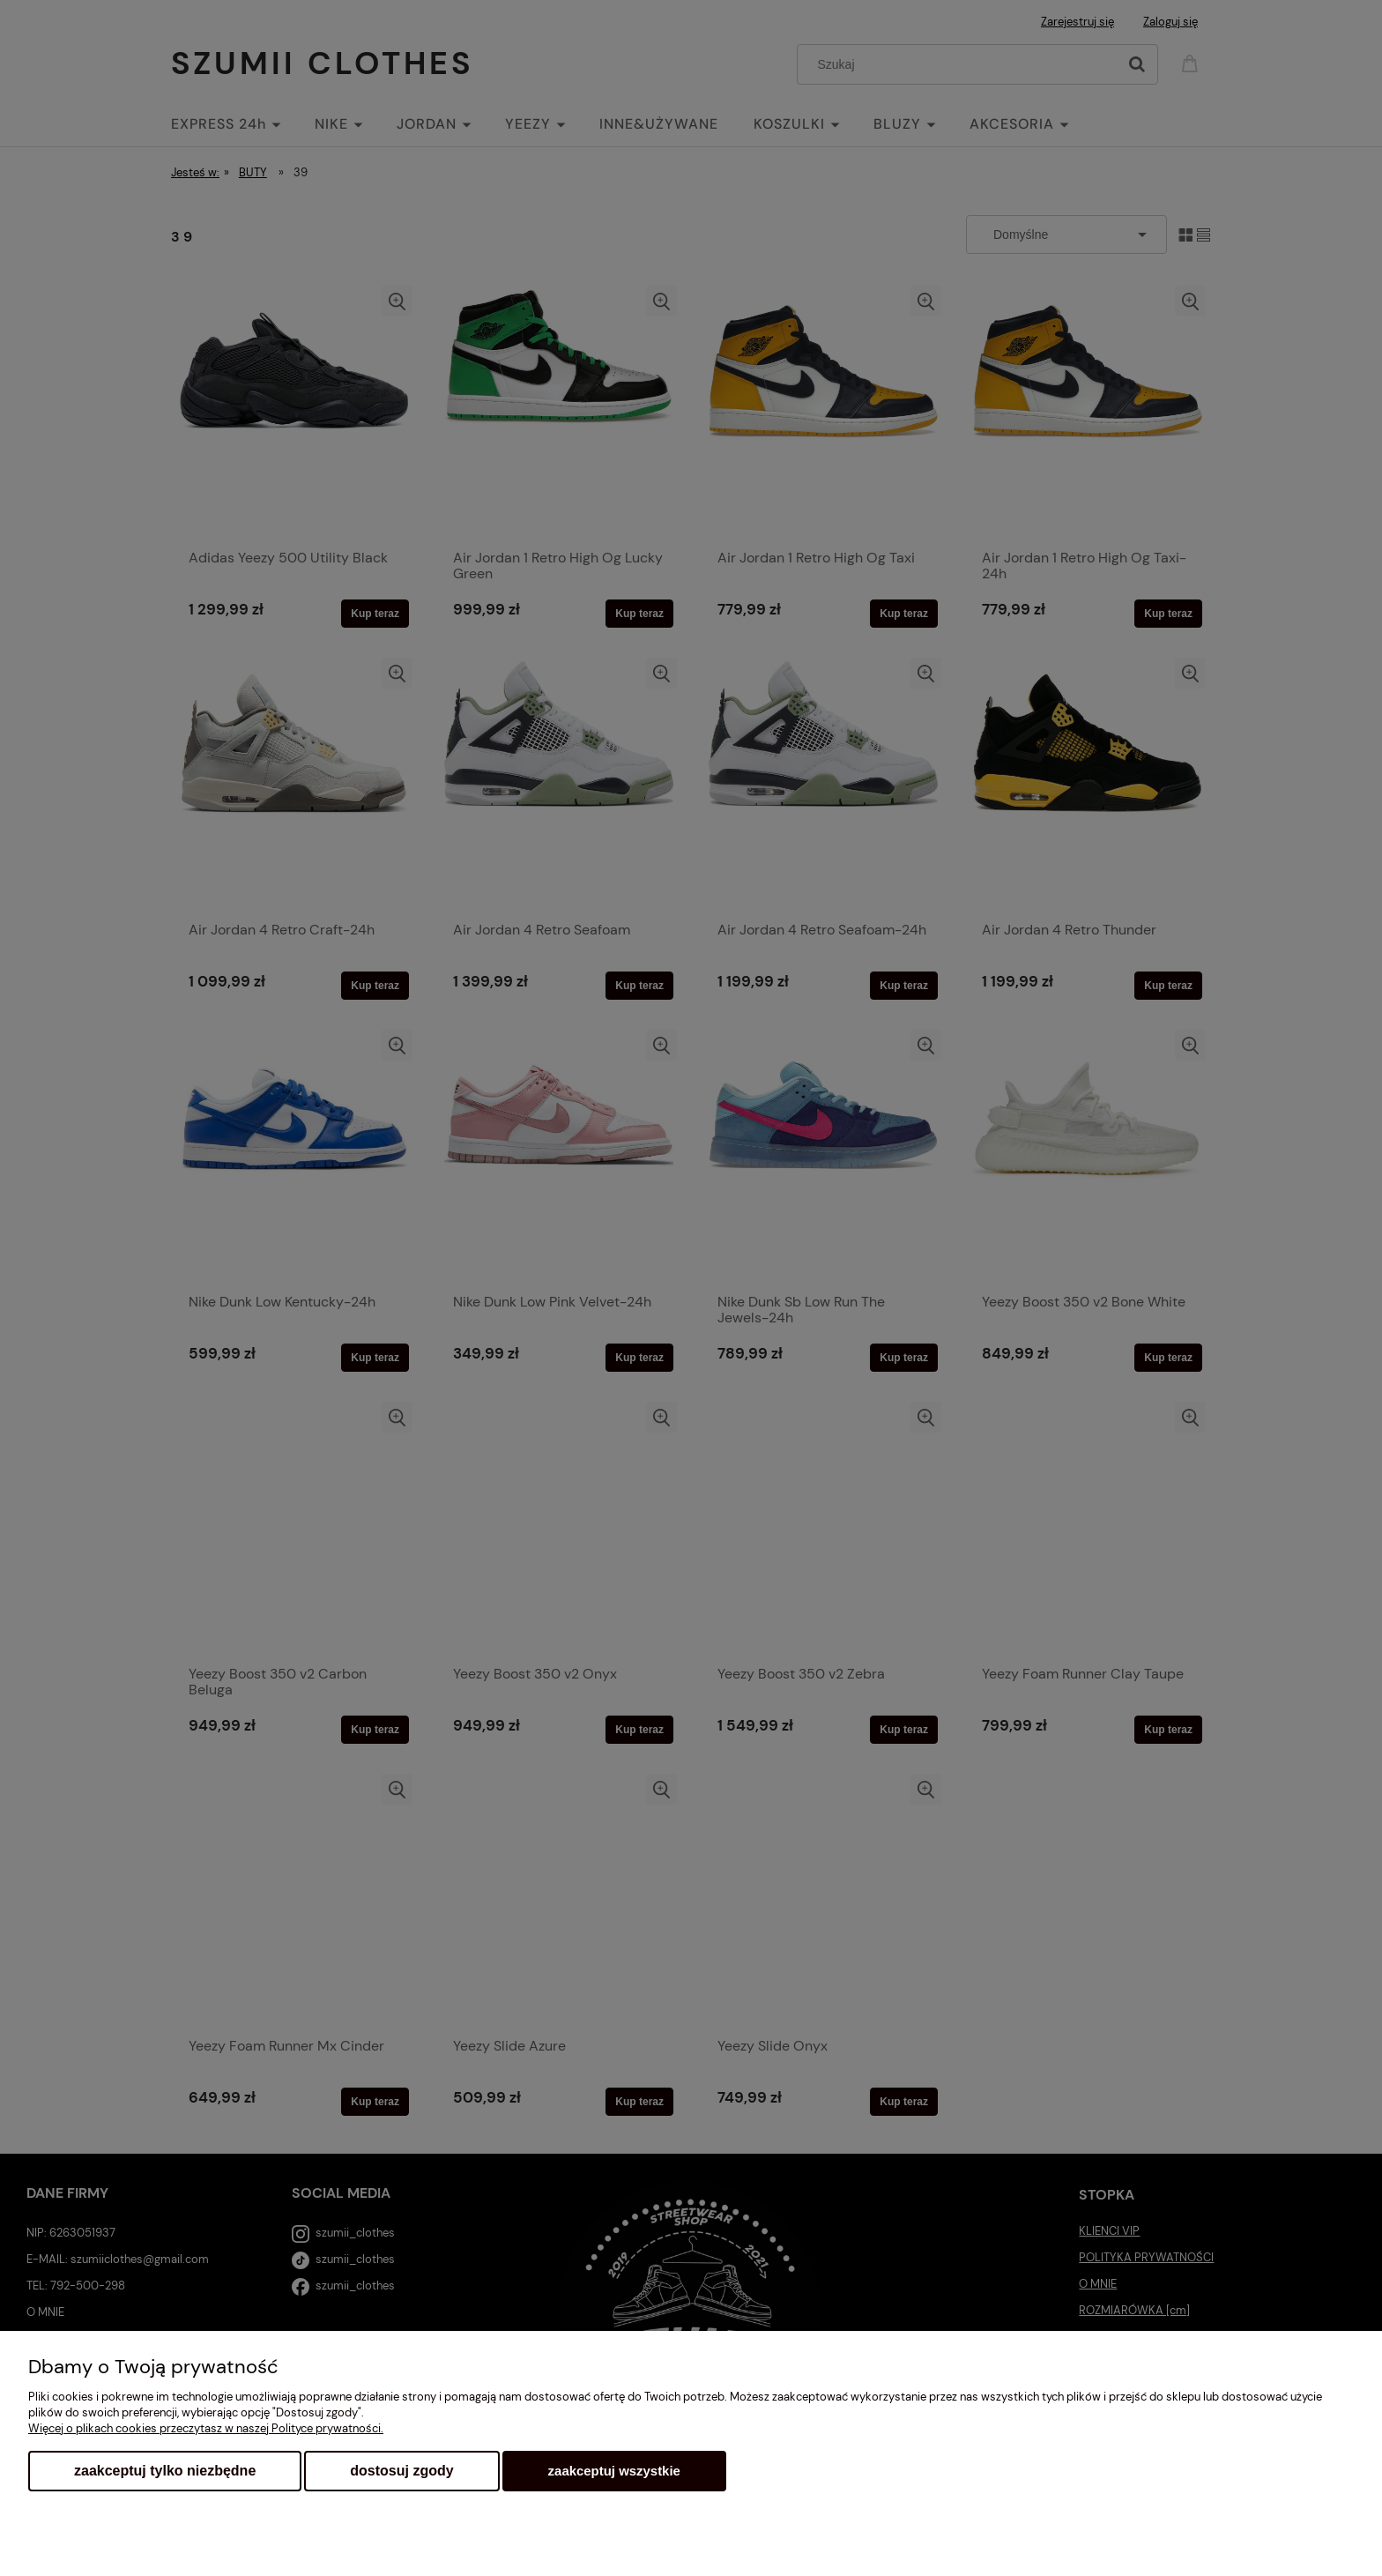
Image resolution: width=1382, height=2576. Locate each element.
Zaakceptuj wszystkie (614, 2470)
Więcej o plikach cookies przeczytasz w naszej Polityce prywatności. (205, 2428)
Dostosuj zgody (401, 2470)
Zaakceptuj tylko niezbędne (165, 2470)
